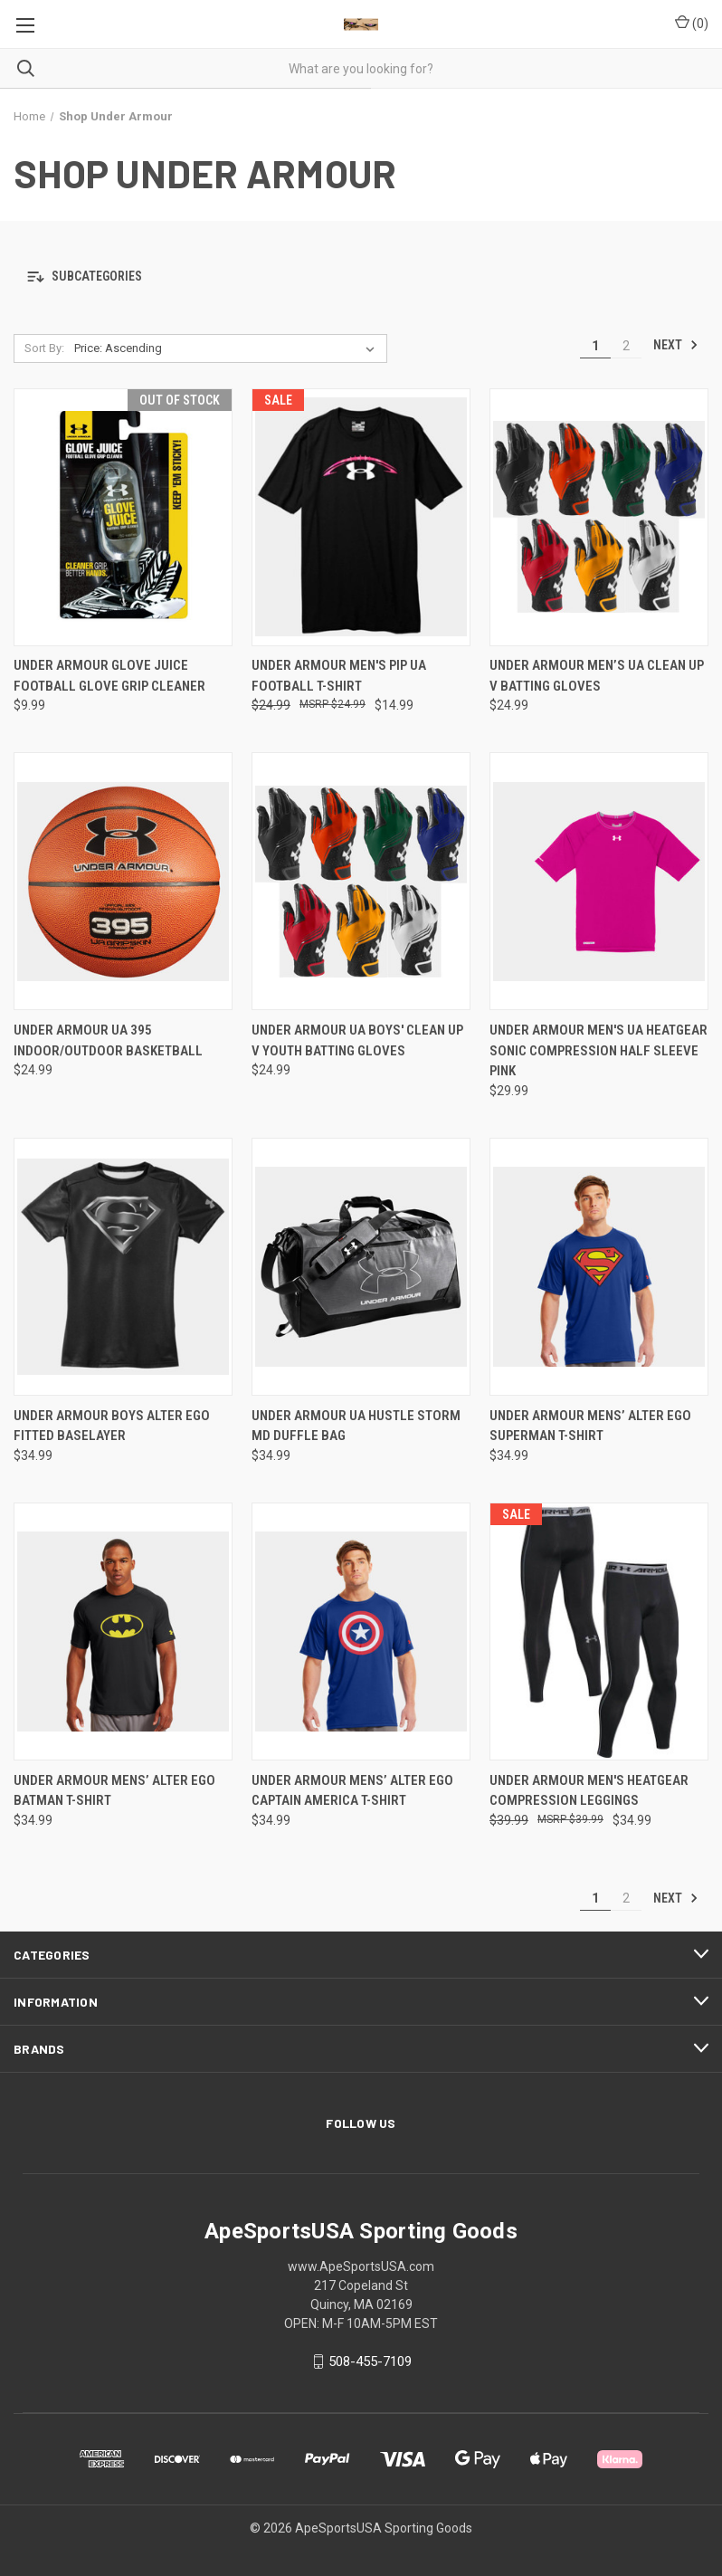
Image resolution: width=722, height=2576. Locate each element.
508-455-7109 (370, 2361)
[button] (361, 277)
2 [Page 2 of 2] (626, 346)
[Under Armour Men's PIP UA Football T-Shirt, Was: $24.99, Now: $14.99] (361, 517)
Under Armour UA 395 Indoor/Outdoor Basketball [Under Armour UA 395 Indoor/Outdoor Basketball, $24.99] (108, 1040)
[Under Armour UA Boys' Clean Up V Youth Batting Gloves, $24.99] (361, 881)
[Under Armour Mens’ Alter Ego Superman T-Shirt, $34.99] (599, 1266)
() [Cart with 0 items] (691, 22)
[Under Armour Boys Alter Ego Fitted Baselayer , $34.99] (123, 1266)
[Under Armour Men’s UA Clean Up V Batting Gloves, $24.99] (599, 517)
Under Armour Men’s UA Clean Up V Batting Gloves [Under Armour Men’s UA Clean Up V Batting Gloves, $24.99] (596, 675)
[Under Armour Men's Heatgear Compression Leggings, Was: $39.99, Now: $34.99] (599, 1631)
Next (675, 345)
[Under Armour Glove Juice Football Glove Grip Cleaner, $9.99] (123, 517)
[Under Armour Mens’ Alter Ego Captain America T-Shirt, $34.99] (361, 1631)
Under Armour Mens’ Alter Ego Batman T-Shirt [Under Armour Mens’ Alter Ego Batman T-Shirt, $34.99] (114, 1790)
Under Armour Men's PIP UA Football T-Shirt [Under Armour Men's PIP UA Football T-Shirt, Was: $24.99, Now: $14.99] (339, 675)
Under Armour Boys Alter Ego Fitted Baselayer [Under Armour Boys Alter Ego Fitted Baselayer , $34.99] (112, 1426)
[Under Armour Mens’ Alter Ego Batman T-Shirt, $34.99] (123, 1631)
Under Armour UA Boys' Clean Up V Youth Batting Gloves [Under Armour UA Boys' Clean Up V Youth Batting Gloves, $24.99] (357, 1040)
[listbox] (228, 348)
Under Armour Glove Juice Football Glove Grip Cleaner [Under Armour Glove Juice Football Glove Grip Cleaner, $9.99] (109, 675)
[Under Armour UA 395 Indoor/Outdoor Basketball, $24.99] (123, 881)
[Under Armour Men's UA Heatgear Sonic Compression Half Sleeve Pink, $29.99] (599, 881)
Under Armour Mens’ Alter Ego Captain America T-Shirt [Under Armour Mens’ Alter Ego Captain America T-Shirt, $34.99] (352, 1790)
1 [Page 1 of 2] (595, 346)
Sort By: (44, 348)
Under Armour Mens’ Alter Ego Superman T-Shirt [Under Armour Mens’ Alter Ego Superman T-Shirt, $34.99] (590, 1426)
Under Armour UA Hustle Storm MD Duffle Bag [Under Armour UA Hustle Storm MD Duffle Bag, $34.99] (356, 1426)
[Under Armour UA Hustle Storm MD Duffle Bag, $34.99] (361, 1266)
